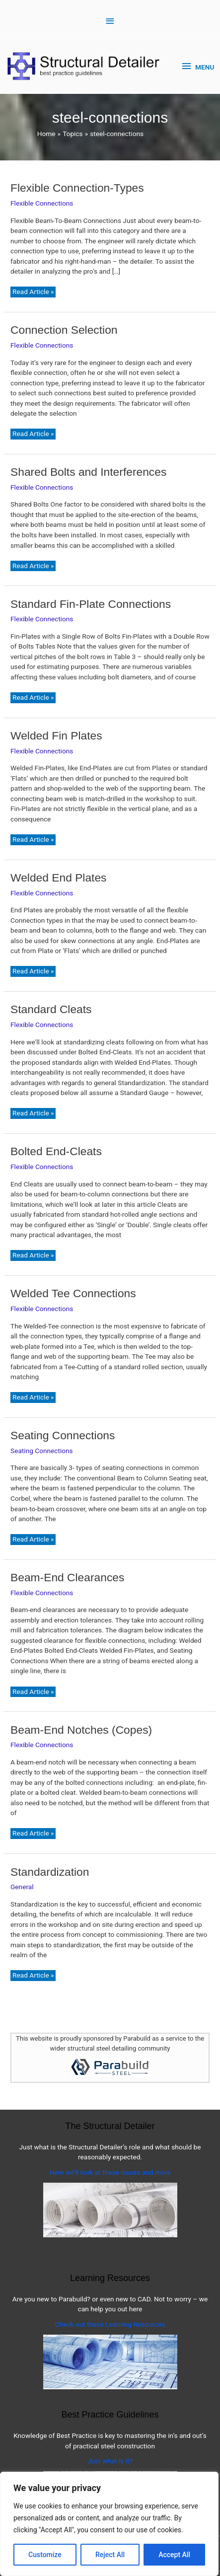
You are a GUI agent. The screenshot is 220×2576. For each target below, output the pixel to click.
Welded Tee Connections (73, 1293)
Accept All (174, 2555)
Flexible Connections (41, 203)
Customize (45, 2555)
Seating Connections (62, 1435)
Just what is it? (110, 2461)
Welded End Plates (58, 877)
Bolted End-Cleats (56, 1151)
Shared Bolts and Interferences (88, 471)
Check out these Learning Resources (110, 2324)
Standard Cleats (50, 1009)
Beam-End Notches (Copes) (81, 1729)
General (22, 1887)
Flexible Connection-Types (77, 187)
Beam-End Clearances (67, 1577)
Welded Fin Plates (56, 735)
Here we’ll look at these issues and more (110, 2172)
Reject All (110, 2555)
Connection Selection (63, 329)
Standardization (49, 1871)
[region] (109, 2524)
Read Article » (33, 292)
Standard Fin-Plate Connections (90, 603)
